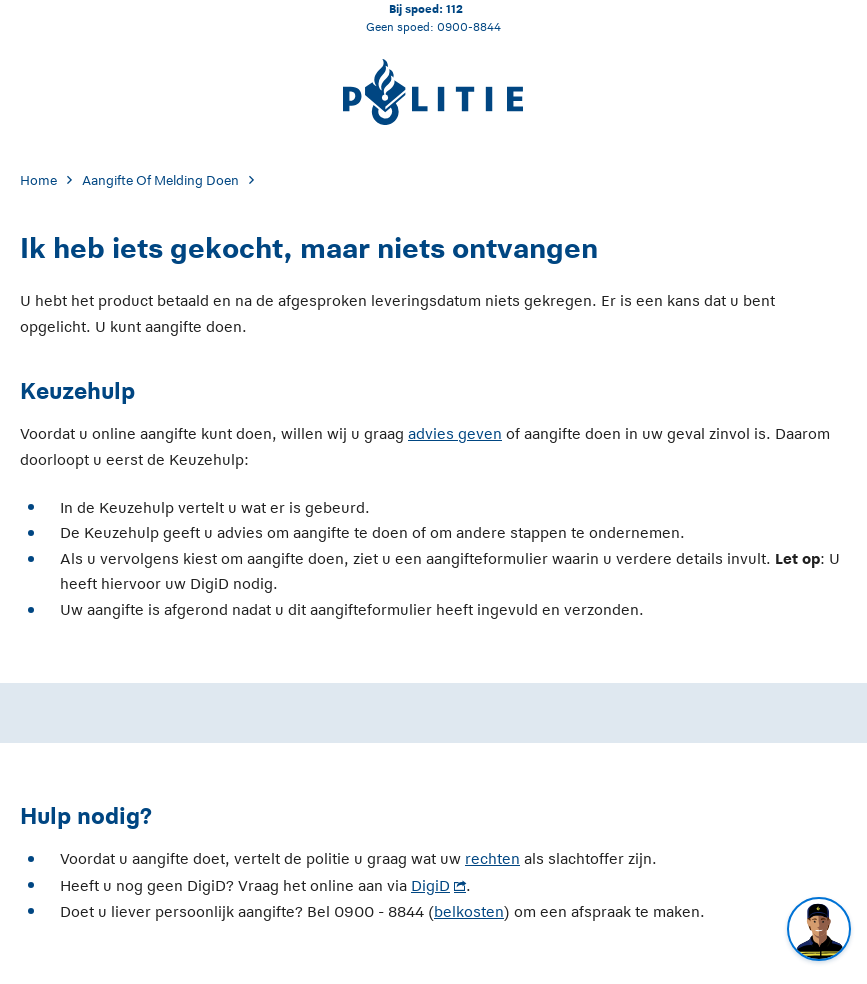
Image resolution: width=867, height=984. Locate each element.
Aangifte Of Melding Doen (160, 180)
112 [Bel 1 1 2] (454, 8)
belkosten (469, 911)
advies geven (455, 433)
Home (38, 180)
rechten (492, 858)
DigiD (430, 885)
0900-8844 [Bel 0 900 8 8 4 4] (469, 26)
